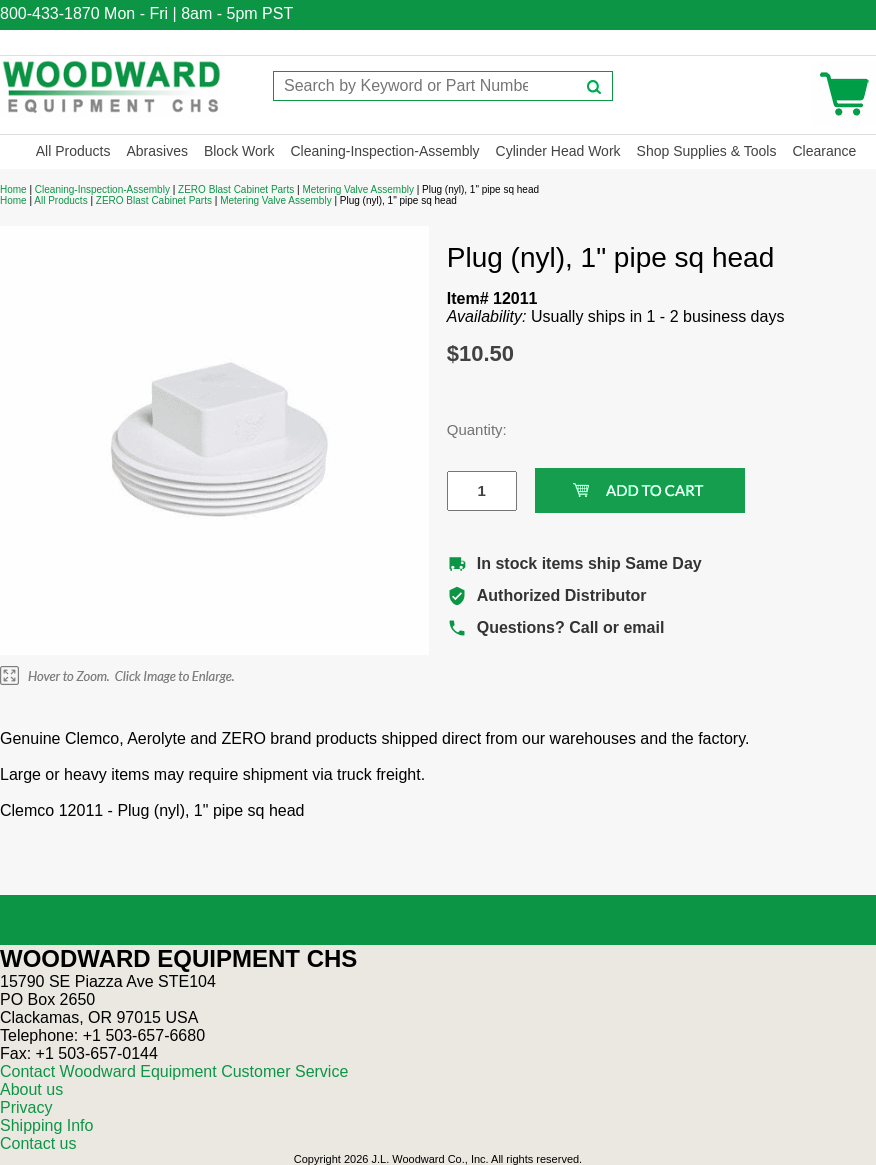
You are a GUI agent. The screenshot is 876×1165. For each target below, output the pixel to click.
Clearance (824, 151)
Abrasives (156, 151)
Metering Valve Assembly (358, 189)
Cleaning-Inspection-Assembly (384, 151)
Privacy (26, 1107)
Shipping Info (46, 1125)
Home (13, 189)
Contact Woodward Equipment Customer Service (174, 1071)
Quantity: (467, 429)
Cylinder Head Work (558, 151)
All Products (73, 151)
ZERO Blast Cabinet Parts (236, 189)
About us (31, 1089)
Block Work (239, 151)
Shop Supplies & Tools (707, 151)
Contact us (38, 1143)
